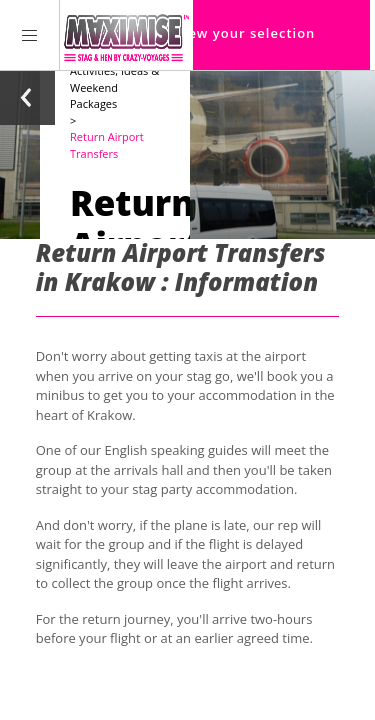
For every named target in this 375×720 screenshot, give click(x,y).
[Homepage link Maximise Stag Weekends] (126, 35)
